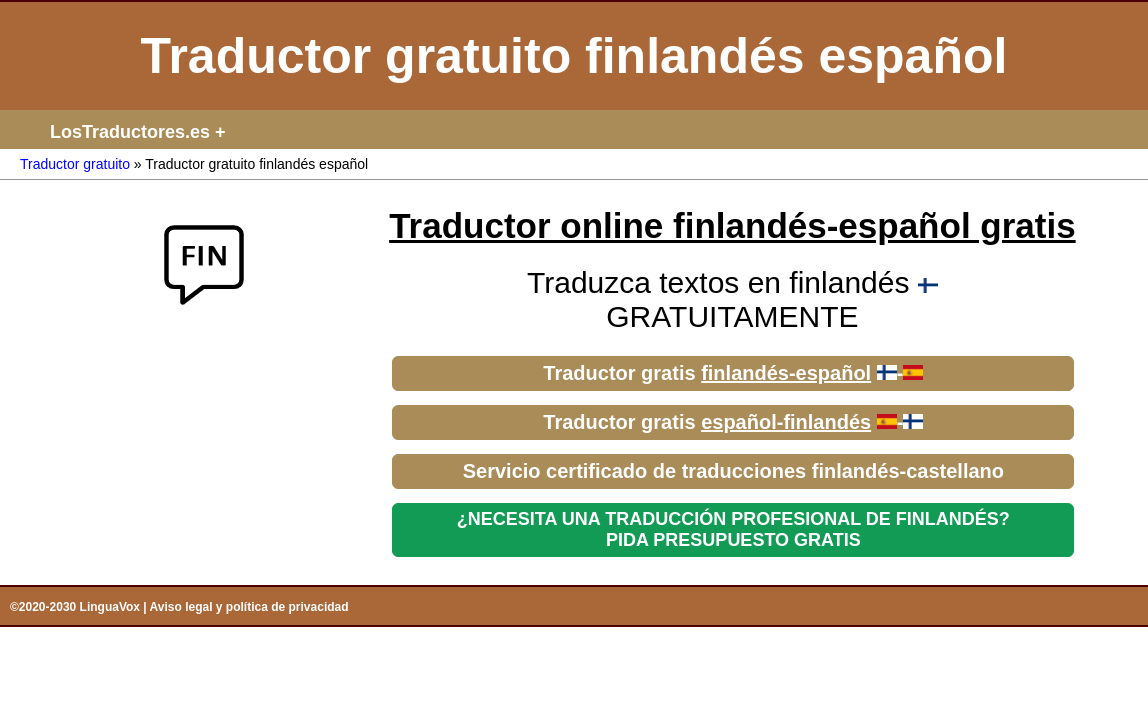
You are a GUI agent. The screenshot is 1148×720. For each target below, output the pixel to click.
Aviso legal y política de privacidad (249, 607)
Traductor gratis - (733, 373)
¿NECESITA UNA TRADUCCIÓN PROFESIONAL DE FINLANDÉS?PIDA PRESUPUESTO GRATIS (733, 529)
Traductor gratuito (75, 164)
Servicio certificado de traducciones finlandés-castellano (733, 471)
